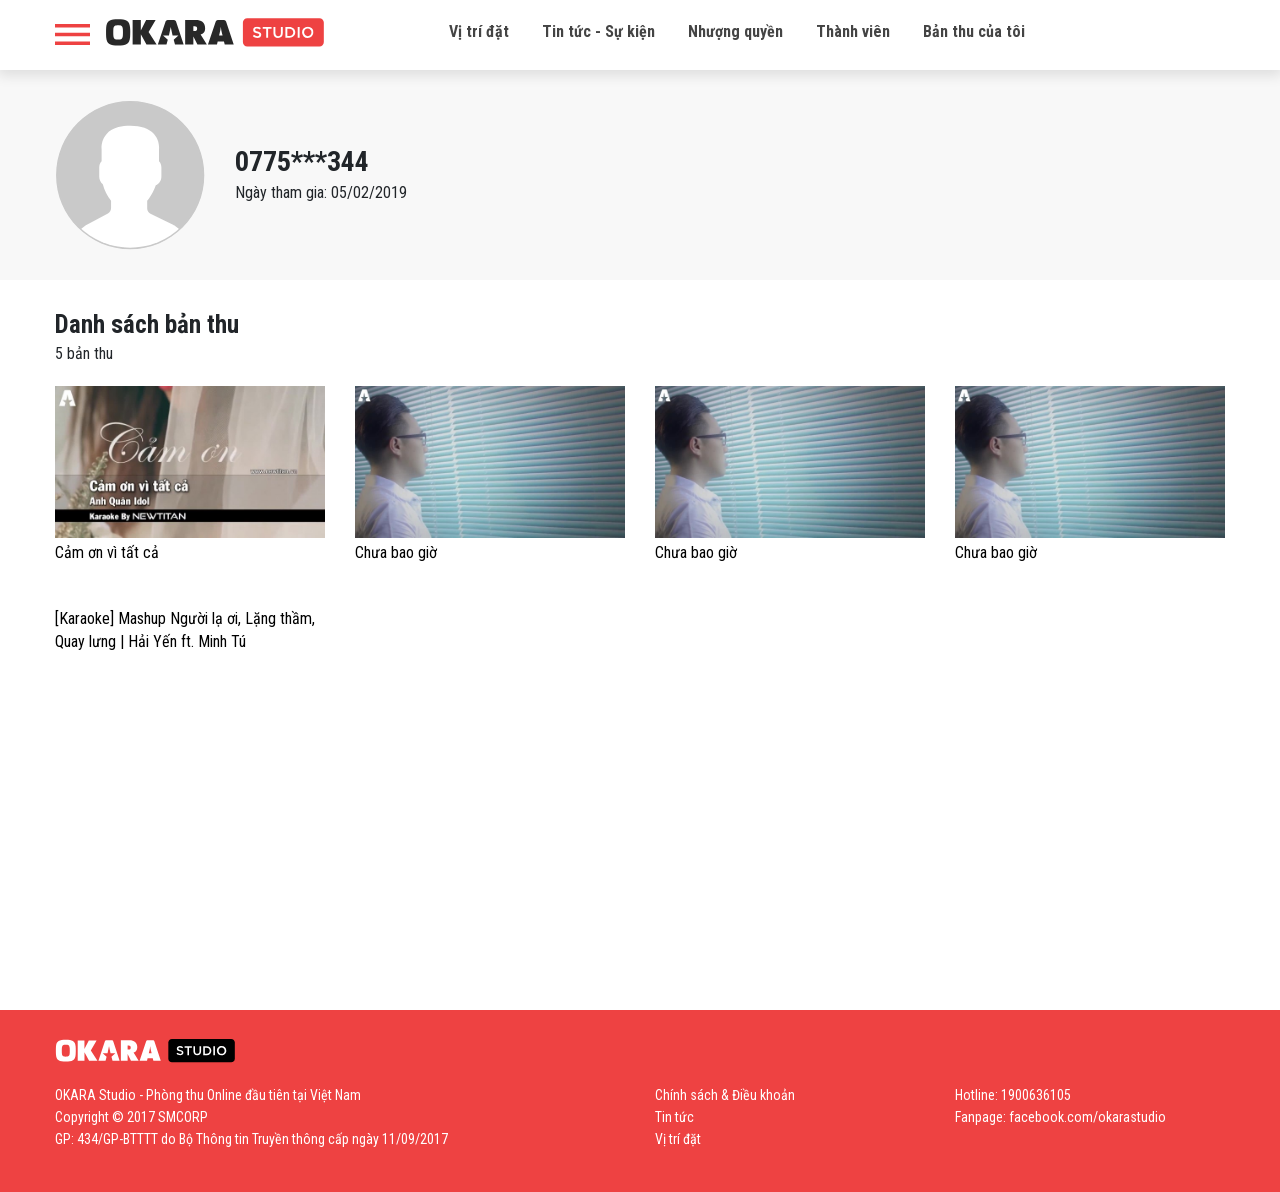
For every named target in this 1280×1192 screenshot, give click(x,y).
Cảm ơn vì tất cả (107, 552)
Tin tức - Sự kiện (598, 31)
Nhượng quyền (735, 31)
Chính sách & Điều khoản (725, 1095)
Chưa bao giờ (396, 552)
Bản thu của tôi (974, 31)
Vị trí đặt (479, 31)
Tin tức (674, 1117)
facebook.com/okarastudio (1087, 1117)
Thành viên (853, 31)
